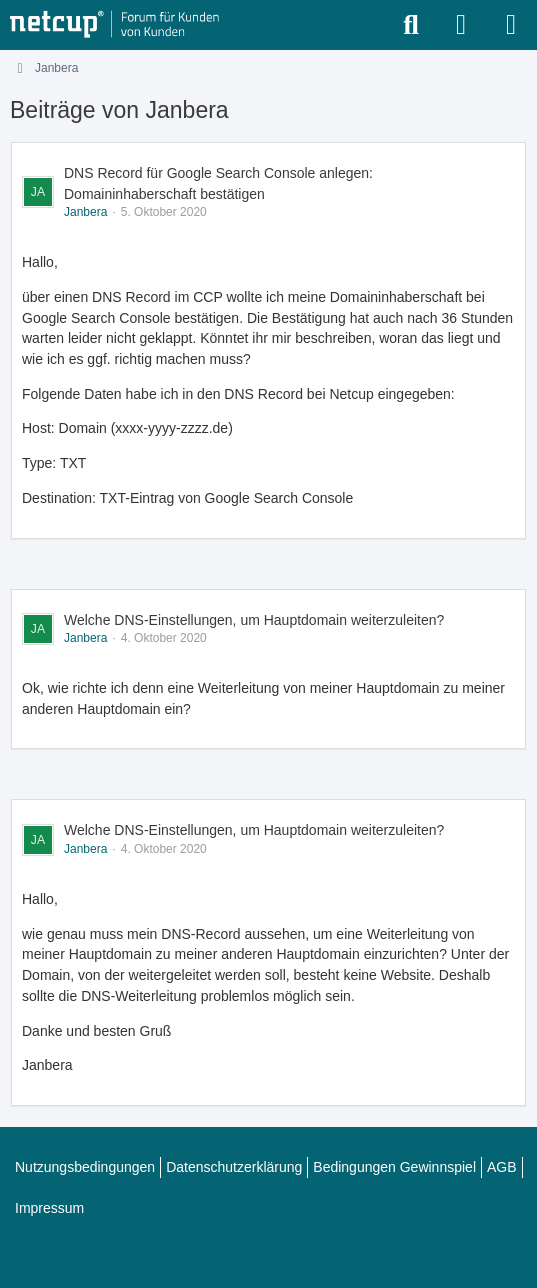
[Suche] (411, 25)
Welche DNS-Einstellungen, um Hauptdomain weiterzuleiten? (254, 620)
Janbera (85, 212)
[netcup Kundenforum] (115, 25)
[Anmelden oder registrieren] (461, 25)
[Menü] (511, 25)
